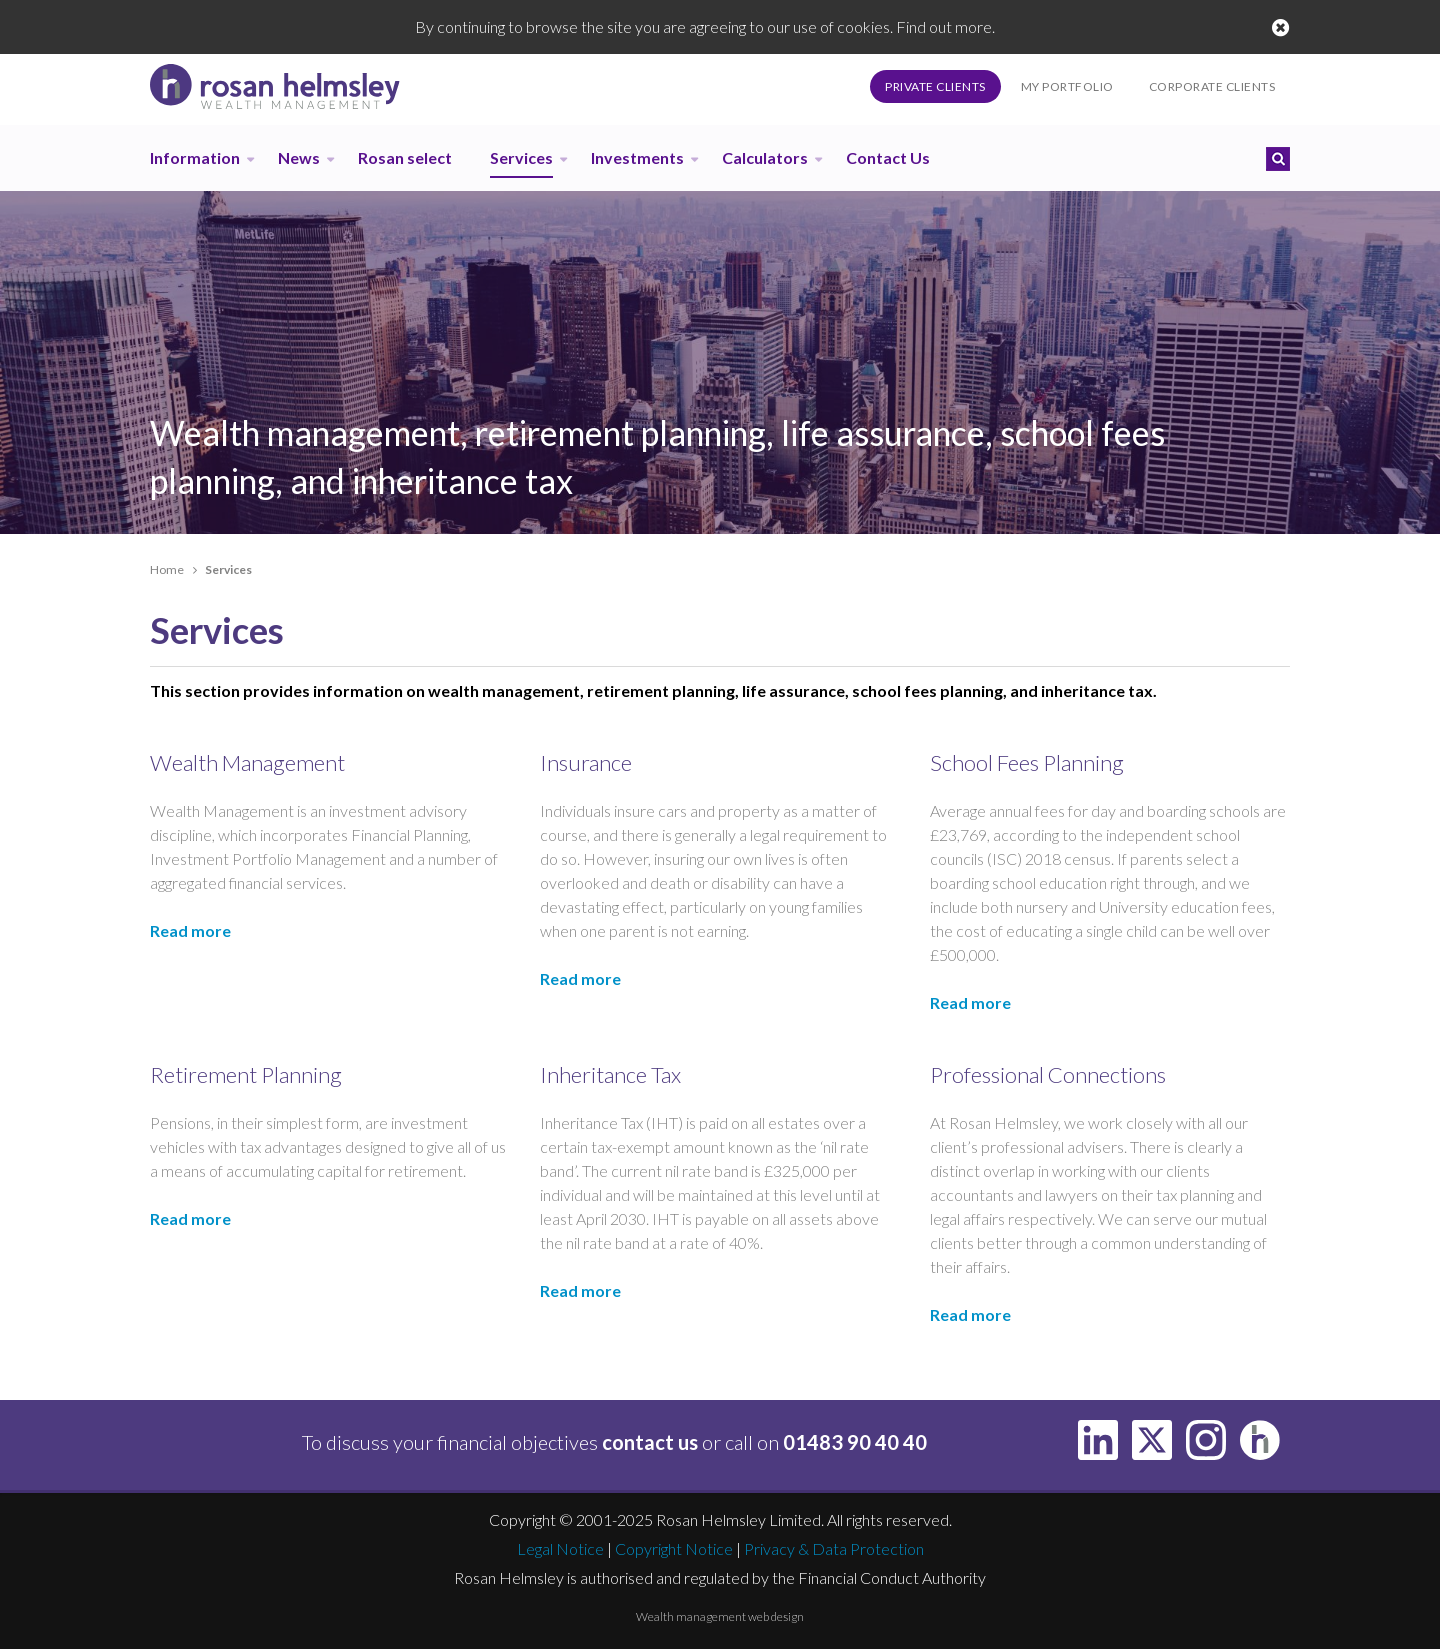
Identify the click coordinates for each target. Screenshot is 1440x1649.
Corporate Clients (1212, 86)
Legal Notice (560, 1548)
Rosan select (405, 157)
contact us (650, 1442)
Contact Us (888, 157)
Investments (637, 157)
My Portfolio (1067, 86)
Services (521, 157)
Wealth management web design (720, 1616)
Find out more (944, 26)
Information (195, 157)
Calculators (765, 157)
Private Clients (935, 86)
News (299, 157)
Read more (190, 930)
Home (167, 569)
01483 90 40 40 (855, 1442)
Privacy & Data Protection (834, 1548)
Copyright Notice (674, 1548)
